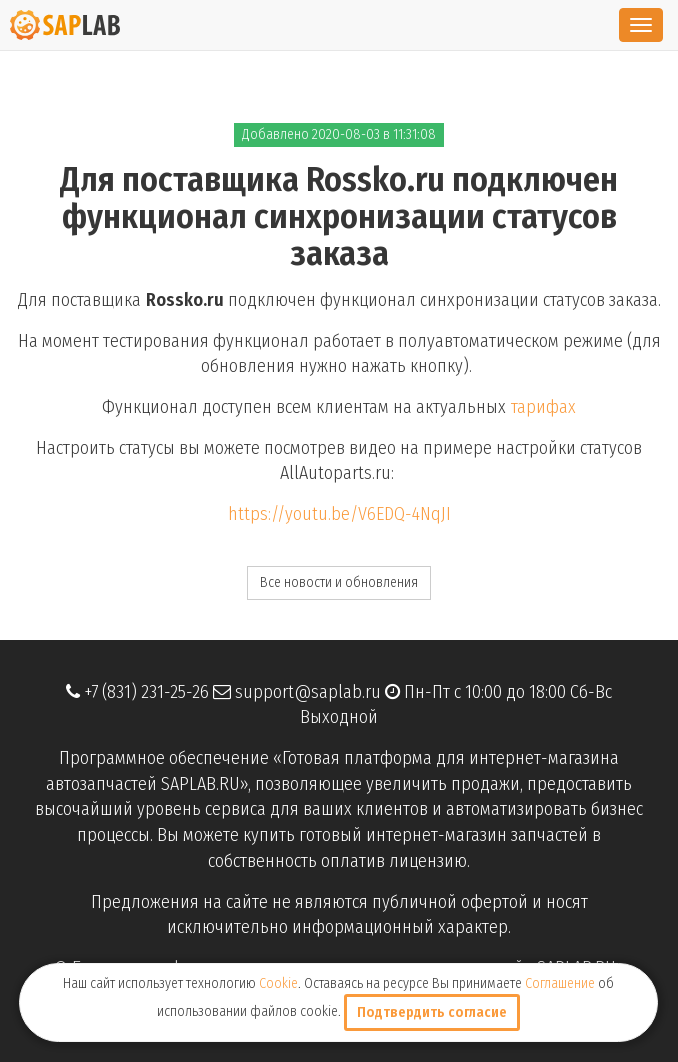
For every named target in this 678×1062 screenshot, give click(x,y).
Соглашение (560, 983)
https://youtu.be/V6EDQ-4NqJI (339, 514)
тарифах (543, 407)
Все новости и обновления (339, 582)
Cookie (278, 983)
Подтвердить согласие (432, 1012)
